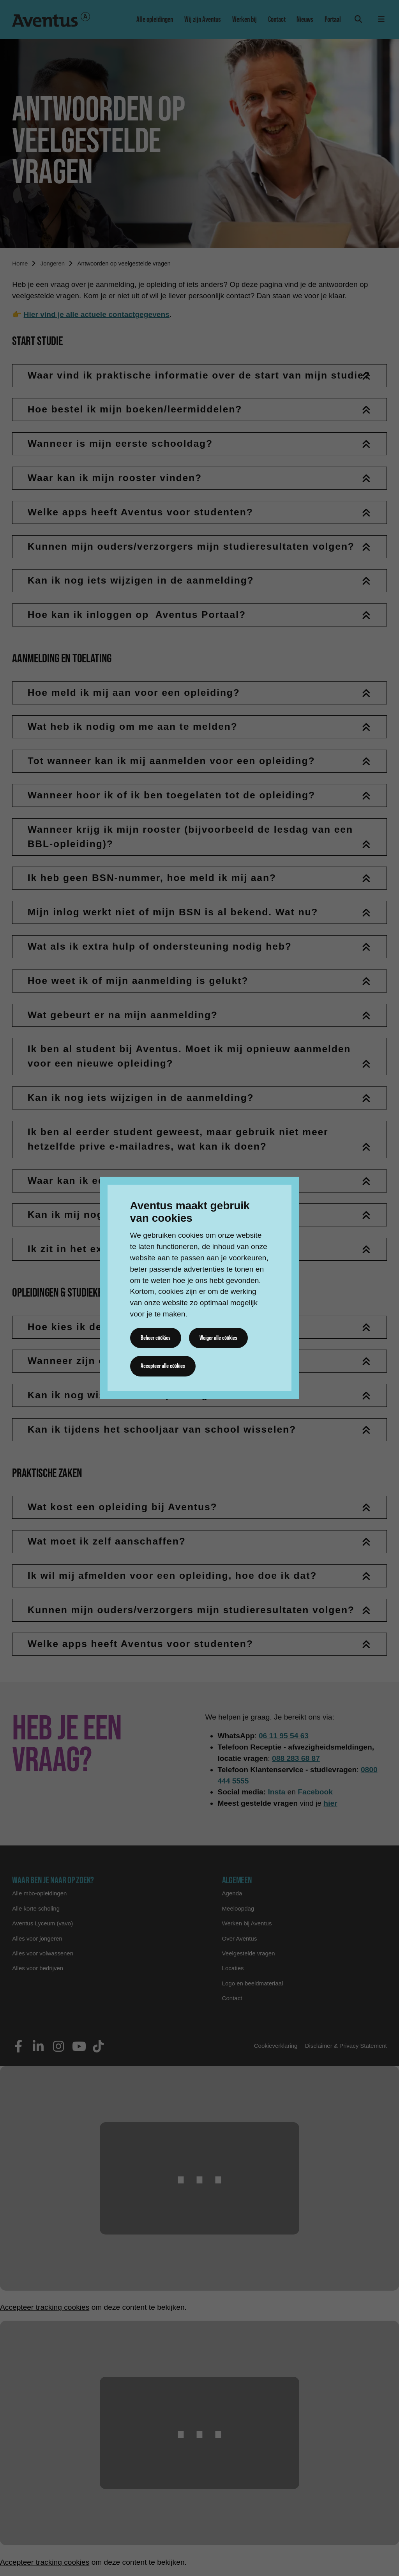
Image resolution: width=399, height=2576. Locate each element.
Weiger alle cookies (218, 1337)
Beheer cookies (156, 1337)
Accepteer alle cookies (163, 1365)
